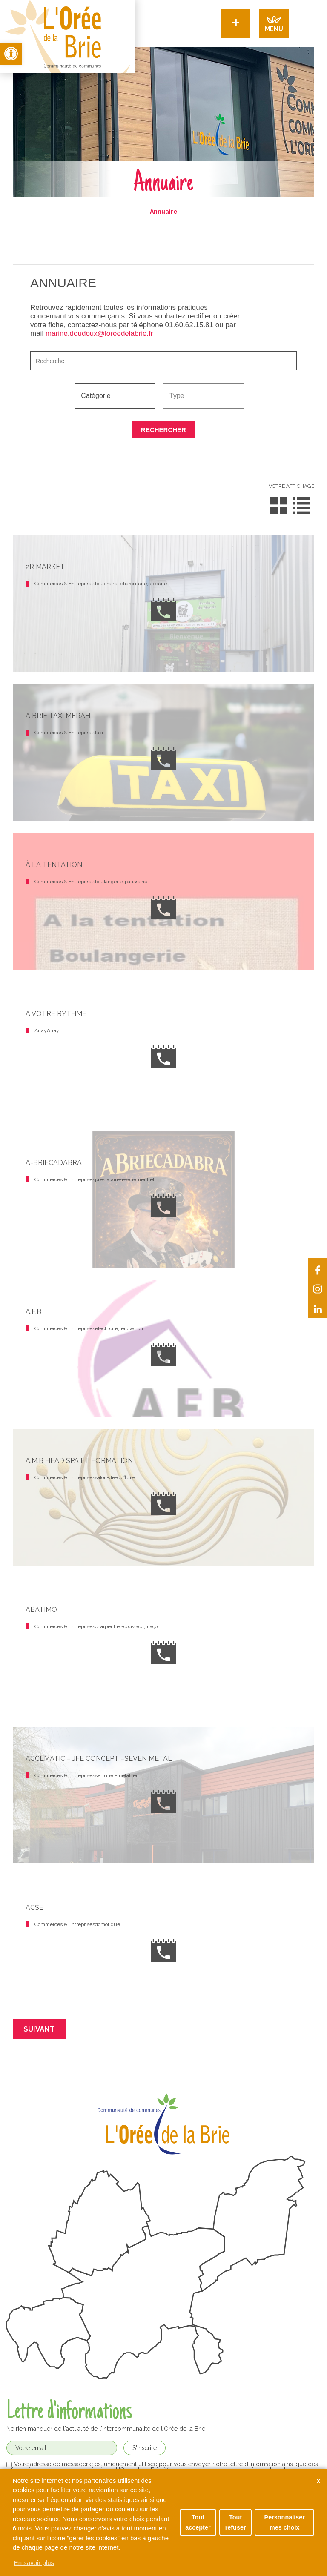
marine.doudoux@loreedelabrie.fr (99, 333)
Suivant (39, 2029)
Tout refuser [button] (235, 2522)
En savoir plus (34, 2562)
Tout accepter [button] (197, 2522)
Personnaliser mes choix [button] (284, 2522)
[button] (11, 54)
